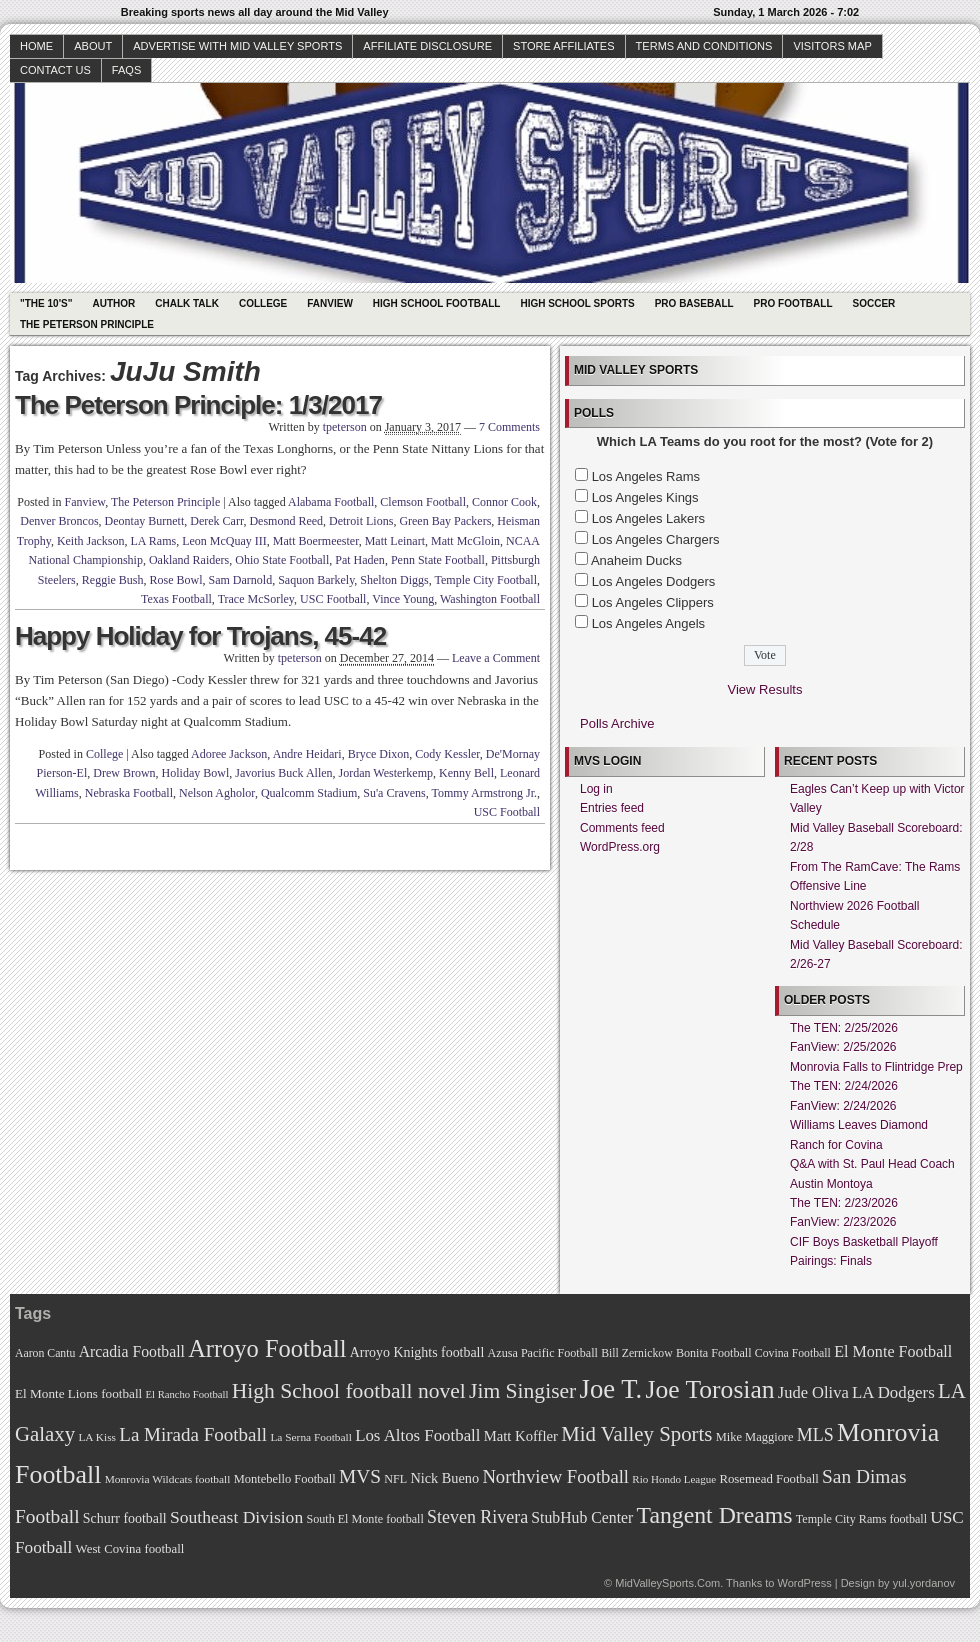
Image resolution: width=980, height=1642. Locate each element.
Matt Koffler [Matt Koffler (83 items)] (521, 1436)
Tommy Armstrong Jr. (485, 793)
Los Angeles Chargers (656, 539)
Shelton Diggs (394, 580)
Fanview (330, 303)
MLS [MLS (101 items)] (815, 1435)
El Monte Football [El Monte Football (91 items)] (893, 1351)
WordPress (804, 1583)
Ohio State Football (282, 560)
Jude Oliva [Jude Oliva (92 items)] (813, 1392)
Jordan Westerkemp (386, 773)
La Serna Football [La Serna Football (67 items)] (311, 1437)
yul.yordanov (924, 1583)
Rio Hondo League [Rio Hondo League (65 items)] (674, 1479)
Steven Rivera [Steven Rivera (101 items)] (477, 1517)
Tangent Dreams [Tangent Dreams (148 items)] (715, 1515)
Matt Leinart (395, 541)
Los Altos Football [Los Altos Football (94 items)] (417, 1435)
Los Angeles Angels (648, 623)
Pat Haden (360, 560)
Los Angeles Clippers (653, 602)
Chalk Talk (187, 303)
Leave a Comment (496, 658)
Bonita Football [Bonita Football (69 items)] (714, 1353)
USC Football (333, 599)
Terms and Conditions (704, 46)
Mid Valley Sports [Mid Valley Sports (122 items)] (636, 1434)
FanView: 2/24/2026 (843, 1106)
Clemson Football (423, 502)
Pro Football (793, 303)
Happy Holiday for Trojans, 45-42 (200, 636)
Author (113, 303)
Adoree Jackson (229, 754)
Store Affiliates (564, 46)
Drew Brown (124, 773)
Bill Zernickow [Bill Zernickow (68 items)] (636, 1353)
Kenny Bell (466, 773)
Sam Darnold (240, 580)
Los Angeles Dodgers (654, 581)
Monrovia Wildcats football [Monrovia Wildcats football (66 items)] (168, 1479)
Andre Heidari (307, 754)
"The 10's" (46, 303)
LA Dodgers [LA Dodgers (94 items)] (893, 1392)
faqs (126, 70)
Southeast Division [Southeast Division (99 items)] (236, 1517)
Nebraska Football (129, 793)
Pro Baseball (694, 303)
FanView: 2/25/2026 (843, 1047)
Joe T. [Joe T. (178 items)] (611, 1389)
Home (36, 46)
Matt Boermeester (316, 541)
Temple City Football (486, 580)
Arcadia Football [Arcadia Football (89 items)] (132, 1351)
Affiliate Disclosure (427, 46)
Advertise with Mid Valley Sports (237, 46)
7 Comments (509, 427)
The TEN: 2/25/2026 (844, 1028)
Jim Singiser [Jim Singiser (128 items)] (522, 1391)
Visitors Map (832, 46)
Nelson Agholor (217, 793)
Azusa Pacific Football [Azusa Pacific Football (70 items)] (543, 1353)
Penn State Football (438, 560)
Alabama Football (331, 502)
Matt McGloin (465, 541)
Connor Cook (504, 502)
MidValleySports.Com (667, 1583)
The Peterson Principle (87, 324)
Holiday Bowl (196, 773)
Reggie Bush (113, 580)
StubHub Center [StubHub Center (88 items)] (582, 1517)
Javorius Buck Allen (283, 773)
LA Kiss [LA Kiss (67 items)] (97, 1437)
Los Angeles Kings (645, 497)
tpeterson (345, 427)
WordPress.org (620, 847)
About (93, 46)
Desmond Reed (286, 521)
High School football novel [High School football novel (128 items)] (349, 1391)
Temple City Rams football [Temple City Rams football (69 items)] (861, 1519)
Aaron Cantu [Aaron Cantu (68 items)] (45, 1353)
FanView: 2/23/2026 (843, 1222)
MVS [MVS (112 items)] (360, 1476)
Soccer (874, 303)
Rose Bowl (175, 580)
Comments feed (622, 828)
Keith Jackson (91, 541)
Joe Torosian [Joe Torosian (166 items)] (709, 1389)
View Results (765, 689)
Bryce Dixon (379, 754)
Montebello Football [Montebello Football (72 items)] (285, 1479)
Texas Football (176, 599)
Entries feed (612, 808)
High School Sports (577, 303)
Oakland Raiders (189, 560)
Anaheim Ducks (636, 560)
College (263, 303)
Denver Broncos (59, 521)
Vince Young (403, 599)
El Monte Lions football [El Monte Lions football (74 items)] (78, 1393)
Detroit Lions (361, 521)
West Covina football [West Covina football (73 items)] (130, 1549)
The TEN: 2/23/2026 (844, 1203)
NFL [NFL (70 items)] (395, 1479)
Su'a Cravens (394, 793)
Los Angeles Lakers (648, 518)
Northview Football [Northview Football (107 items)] (555, 1476)
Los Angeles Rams (646, 476)
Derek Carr (216, 521)
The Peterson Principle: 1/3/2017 (198, 405)
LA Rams (154, 541)
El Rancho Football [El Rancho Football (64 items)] (187, 1394)
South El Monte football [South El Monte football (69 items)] (364, 1519)
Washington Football (490, 599)
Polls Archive (617, 723)
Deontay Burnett (145, 521)
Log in (596, 789)
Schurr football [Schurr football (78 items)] (125, 1518)
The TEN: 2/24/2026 (844, 1086)
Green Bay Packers (445, 521)
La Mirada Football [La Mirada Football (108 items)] (193, 1434)
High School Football (437, 303)
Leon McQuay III (224, 541)
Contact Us (55, 70)
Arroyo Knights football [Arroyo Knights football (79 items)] (417, 1352)
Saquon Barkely (316, 580)
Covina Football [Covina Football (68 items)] (793, 1353)
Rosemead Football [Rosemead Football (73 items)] (768, 1479)
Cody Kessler (447, 754)
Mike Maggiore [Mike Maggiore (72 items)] (755, 1437)
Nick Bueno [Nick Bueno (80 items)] (444, 1478)
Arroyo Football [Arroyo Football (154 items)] (267, 1348)
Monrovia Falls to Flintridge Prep (876, 1067)
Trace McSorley (256, 599)
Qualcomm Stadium (309, 793)
